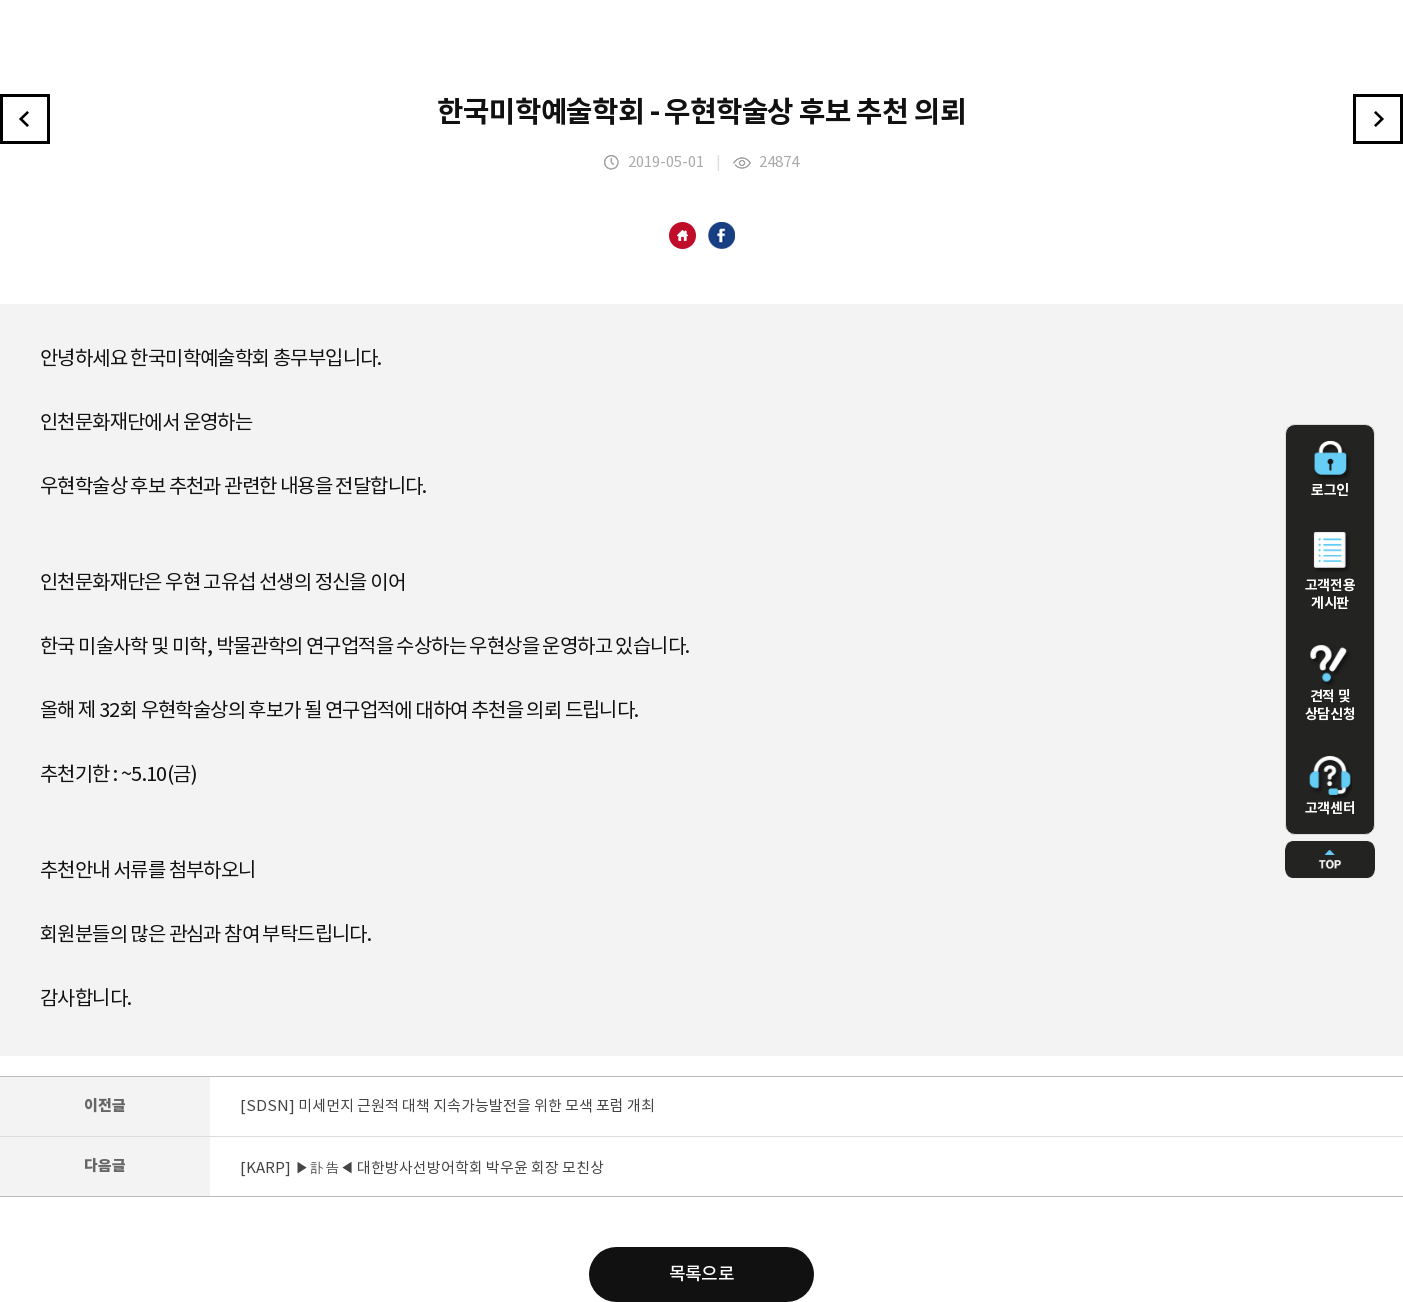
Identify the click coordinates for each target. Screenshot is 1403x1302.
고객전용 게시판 (1330, 572)
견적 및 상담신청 (1330, 684)
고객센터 (1330, 786)
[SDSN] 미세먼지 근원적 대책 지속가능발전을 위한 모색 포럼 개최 (447, 1106)
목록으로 (702, 1274)
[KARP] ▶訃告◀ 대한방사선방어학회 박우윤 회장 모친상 (422, 1168)
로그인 (1330, 470)
